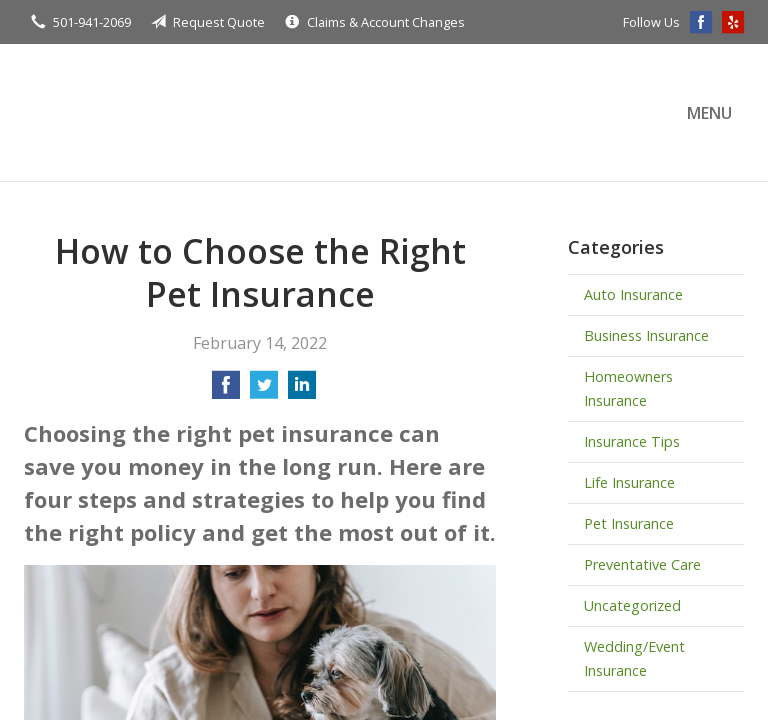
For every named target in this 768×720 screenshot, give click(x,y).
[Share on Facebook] (226, 391)
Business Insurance (646, 335)
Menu (709, 113)
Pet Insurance (629, 523)
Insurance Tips (632, 441)
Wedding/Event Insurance (634, 658)
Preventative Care (642, 564)
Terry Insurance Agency (199, 112)
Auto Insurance (633, 294)
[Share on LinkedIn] (302, 391)
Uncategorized (632, 605)
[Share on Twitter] (264, 391)
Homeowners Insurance (628, 388)
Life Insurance (629, 482)
